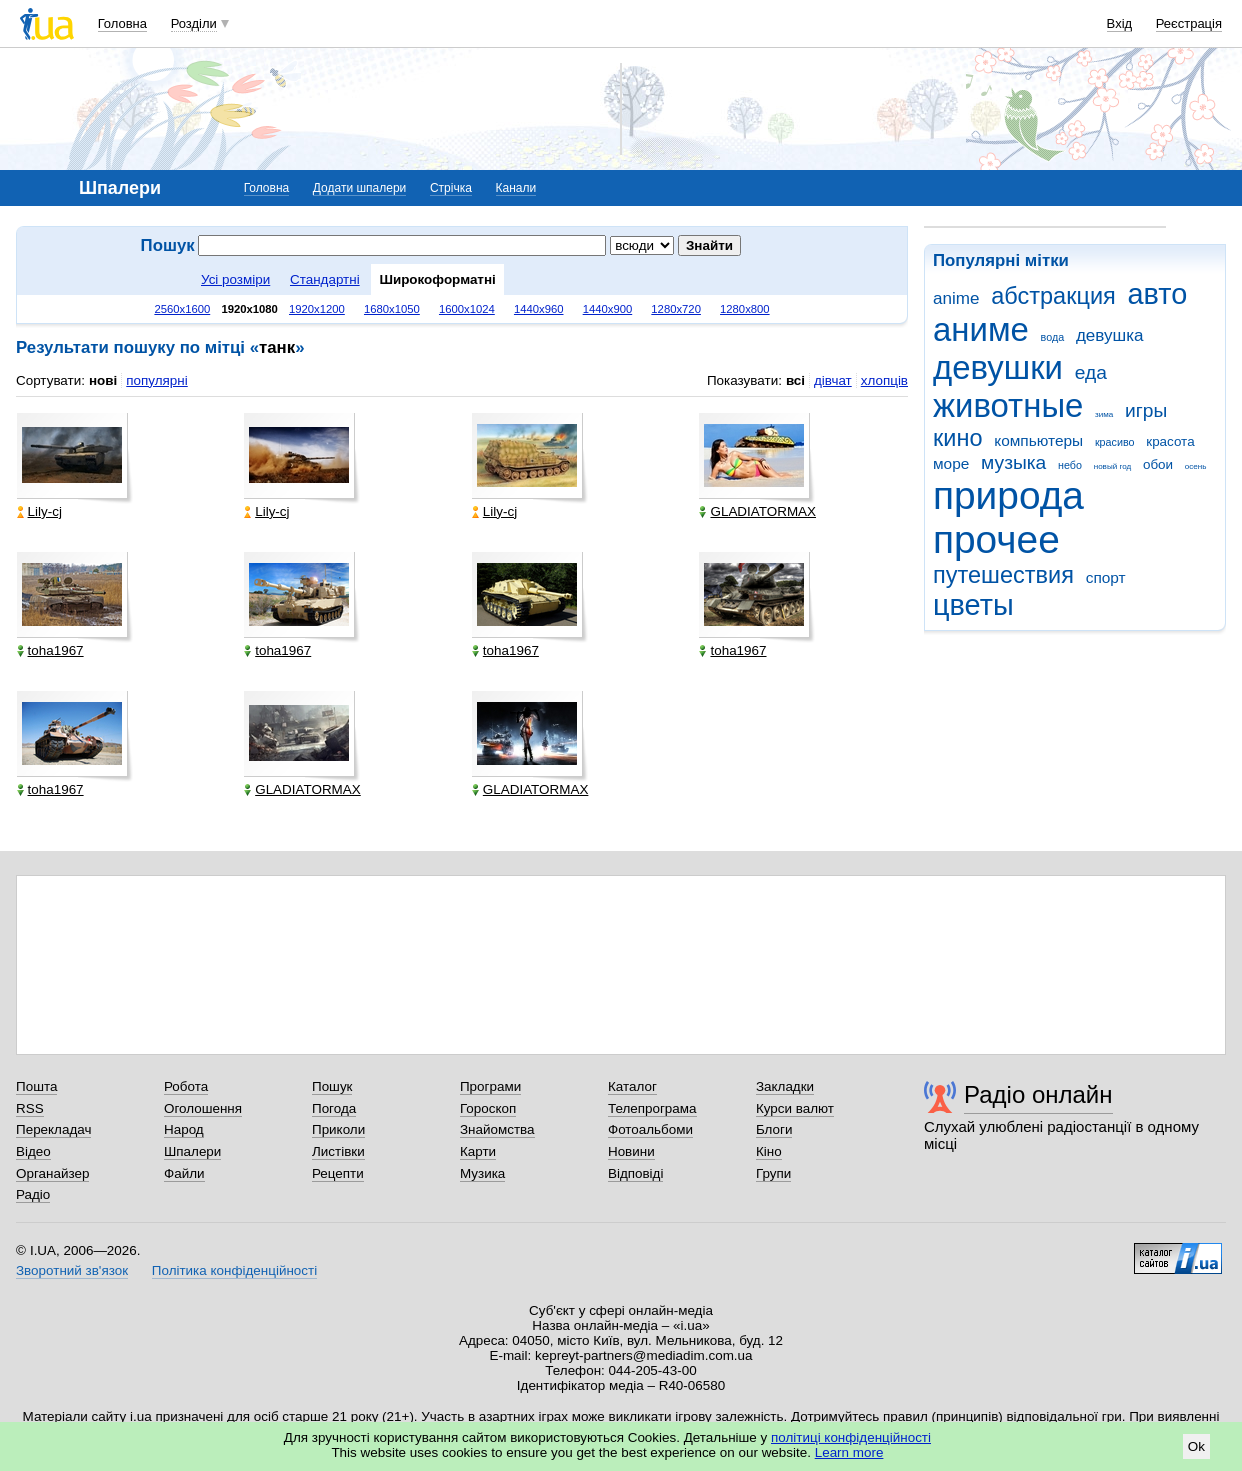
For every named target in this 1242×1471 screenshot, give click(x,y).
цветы (973, 605)
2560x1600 (182, 309)
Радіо (33, 1194)
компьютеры (1038, 440)
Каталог (632, 1086)
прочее (996, 539)
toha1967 (50, 650)
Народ (184, 1129)
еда (1091, 372)
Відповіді (636, 1173)
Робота (186, 1086)
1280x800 (745, 309)
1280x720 (676, 309)
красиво (1115, 442)
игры (1146, 410)
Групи (773, 1173)
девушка (1110, 335)
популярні (156, 380)
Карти (478, 1151)
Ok (1196, 1446)
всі (795, 380)
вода (1053, 337)
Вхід (1120, 23)
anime (956, 298)
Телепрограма (652, 1108)
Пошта (36, 1086)
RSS (30, 1108)
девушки (998, 367)
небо (1070, 465)
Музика (482, 1173)
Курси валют (795, 1108)
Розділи (194, 23)
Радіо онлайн (1038, 1094)
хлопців (884, 380)
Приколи (338, 1129)
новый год (1112, 466)
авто (1158, 294)
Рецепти (338, 1173)
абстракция (1053, 296)
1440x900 (608, 309)
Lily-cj (39, 511)
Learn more (849, 1452)
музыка (1013, 462)
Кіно (769, 1151)
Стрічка (451, 188)
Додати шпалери (359, 188)
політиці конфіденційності (851, 1437)
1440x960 (539, 309)
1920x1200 (317, 309)
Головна (122, 23)
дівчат (833, 380)
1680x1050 (392, 309)
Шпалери (192, 1151)
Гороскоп (488, 1108)
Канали (516, 188)
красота (1170, 441)
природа (1008, 495)
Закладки (785, 1086)
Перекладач (53, 1129)
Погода (334, 1108)
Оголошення (203, 1108)
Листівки (338, 1151)
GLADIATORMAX (757, 511)
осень (1196, 466)
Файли (184, 1173)
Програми (490, 1086)
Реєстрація (1189, 23)
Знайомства (497, 1129)
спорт (1106, 577)
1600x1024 (467, 309)
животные (1008, 405)
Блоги (774, 1129)
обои (1158, 464)
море (951, 463)
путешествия (1003, 575)
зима (1104, 414)
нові (103, 380)
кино (958, 438)
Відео (33, 1151)
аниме (981, 329)
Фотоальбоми (650, 1129)
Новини (631, 1151)
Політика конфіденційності (234, 1270)
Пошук (332, 1086)
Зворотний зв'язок (72, 1270)
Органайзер (52, 1173)
